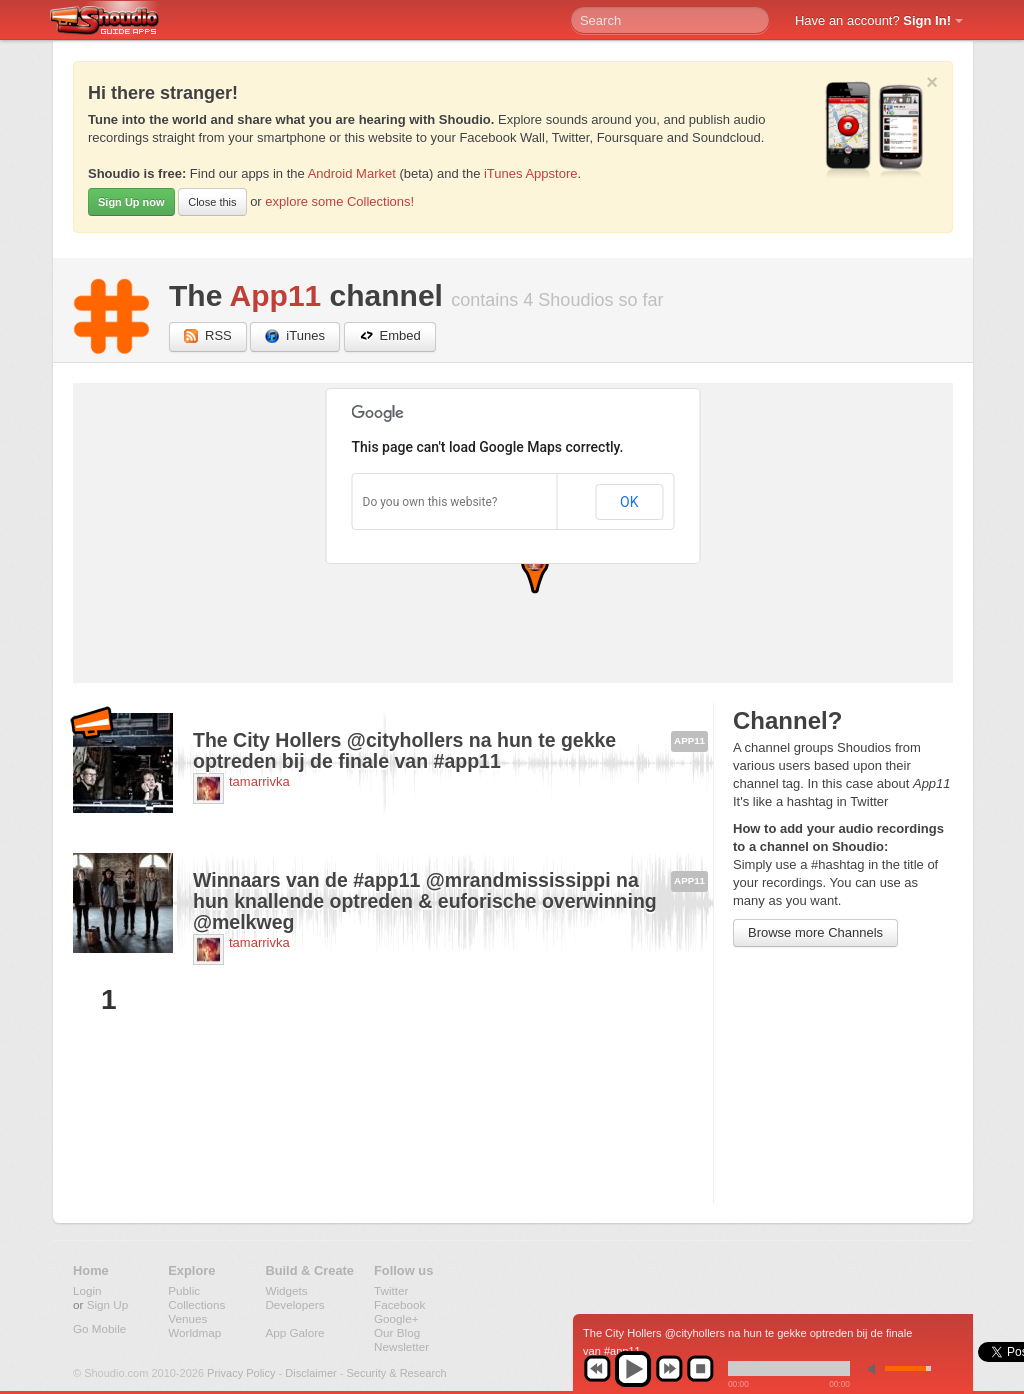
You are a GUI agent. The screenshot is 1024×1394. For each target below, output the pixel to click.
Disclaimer (310, 1373)
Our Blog (397, 1332)
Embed (390, 336)
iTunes (295, 336)
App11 (276, 295)
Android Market (352, 173)
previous (597, 1369)
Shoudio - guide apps (115, 21)
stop (700, 1369)
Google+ (396, 1318)
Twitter (391, 1290)
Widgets (286, 1290)
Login (87, 1290)
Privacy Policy (241, 1373)
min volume (876, 1368)
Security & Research (396, 1373)
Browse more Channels (815, 932)
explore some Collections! (339, 201)
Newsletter (401, 1346)
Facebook (399, 1304)
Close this (212, 202)
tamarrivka (259, 781)
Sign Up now (131, 202)
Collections (196, 1304)
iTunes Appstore (530, 173)
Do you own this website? (430, 502)
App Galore (294, 1332)
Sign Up (108, 1304)
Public (184, 1290)
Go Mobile (99, 1328)
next (669, 1369)
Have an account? (873, 20)
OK (629, 502)
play (633, 1369)
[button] (535, 570)
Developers (294, 1304)
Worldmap (194, 1332)
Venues (187, 1318)
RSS (208, 336)
